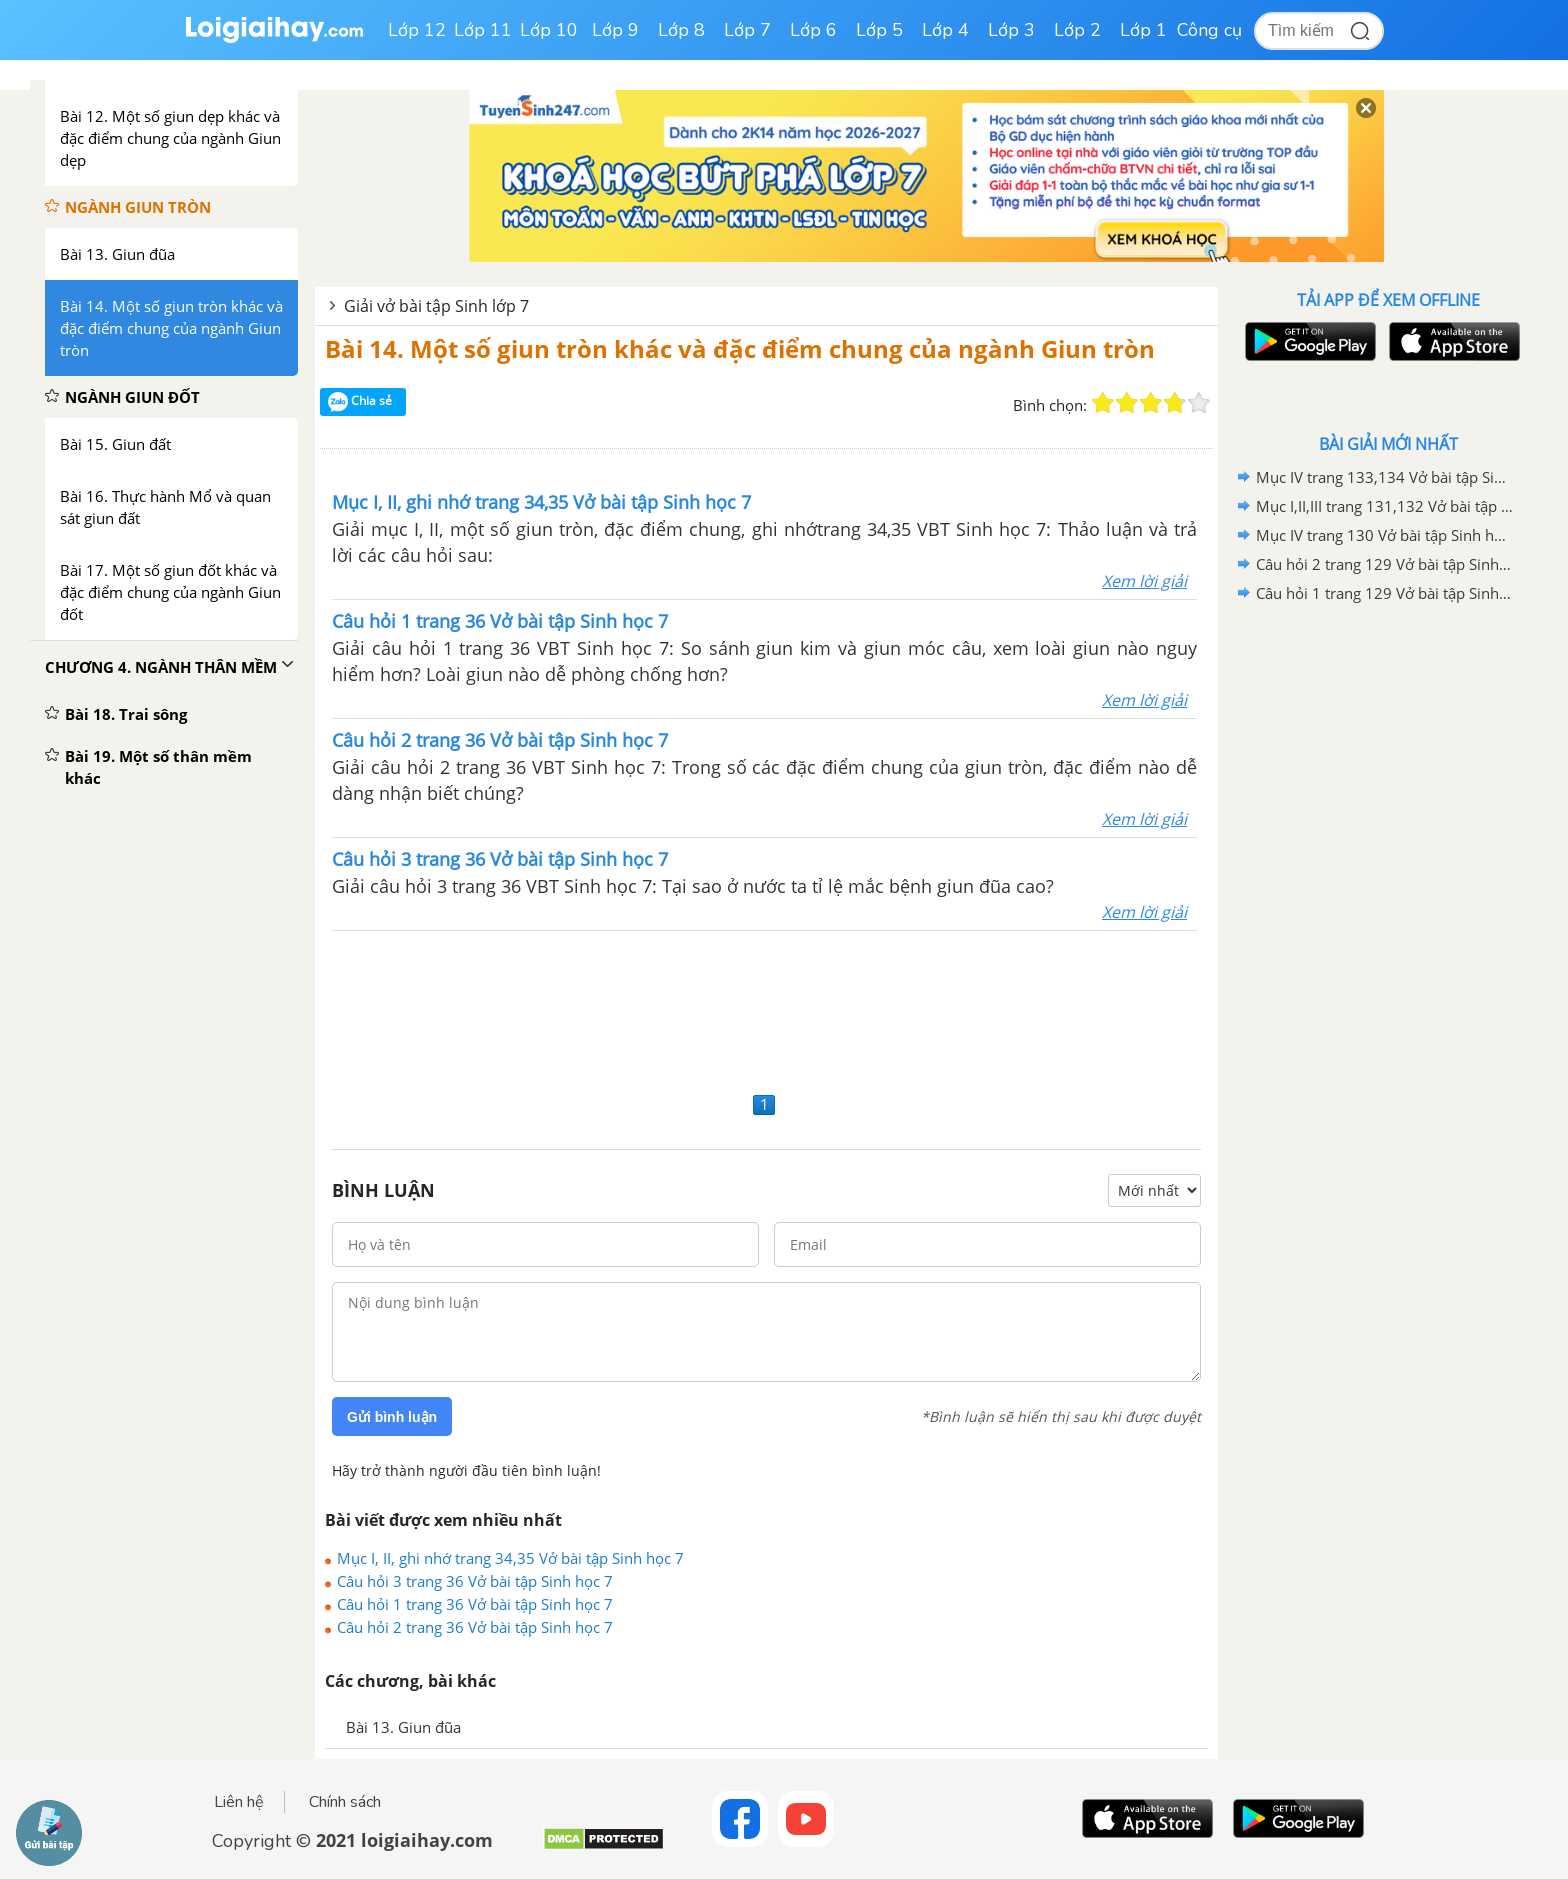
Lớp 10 (549, 30)
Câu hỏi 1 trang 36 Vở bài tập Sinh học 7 (475, 1604)
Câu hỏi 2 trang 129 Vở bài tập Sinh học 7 (1385, 564)
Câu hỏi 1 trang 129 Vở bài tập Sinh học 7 (1385, 593)
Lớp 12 (417, 30)
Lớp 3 (1011, 30)
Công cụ (1209, 30)
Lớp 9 (615, 30)
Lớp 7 (747, 30)
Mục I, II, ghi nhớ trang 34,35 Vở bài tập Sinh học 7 (510, 1558)
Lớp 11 (483, 30)
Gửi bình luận (392, 1417)
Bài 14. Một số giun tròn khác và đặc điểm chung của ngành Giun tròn (740, 348)
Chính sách (345, 1802)
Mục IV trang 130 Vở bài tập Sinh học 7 (1385, 535)
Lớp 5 (879, 30)
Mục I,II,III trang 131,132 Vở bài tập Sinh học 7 (1385, 506)
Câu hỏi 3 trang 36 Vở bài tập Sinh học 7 (475, 1581)
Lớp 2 (1077, 30)
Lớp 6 (813, 30)
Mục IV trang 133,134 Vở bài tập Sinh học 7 (1385, 477)
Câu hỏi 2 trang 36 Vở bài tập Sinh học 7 (475, 1627)
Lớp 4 (945, 30)
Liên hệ (239, 1802)
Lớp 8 (681, 30)
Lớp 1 (1143, 30)
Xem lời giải (1144, 581)
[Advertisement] (766, 1008)
